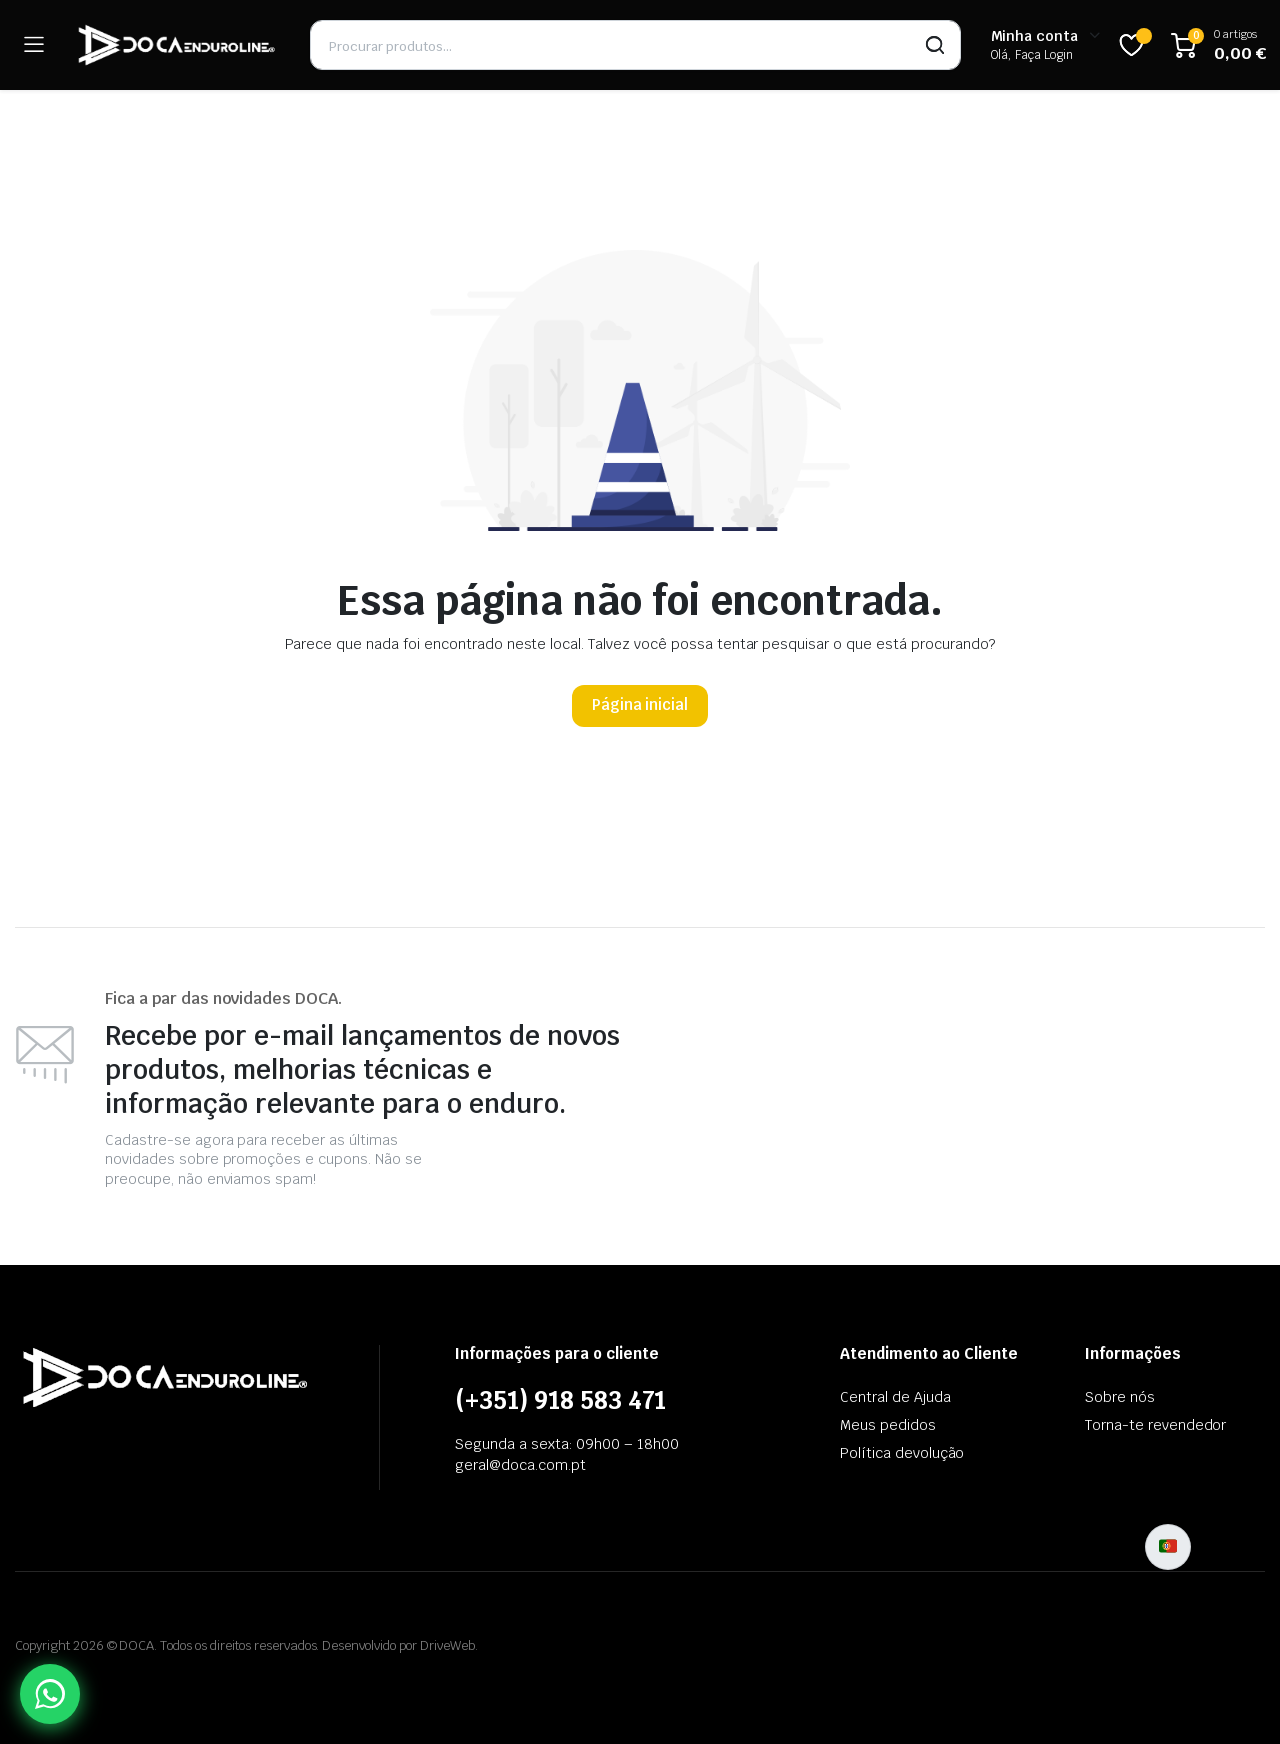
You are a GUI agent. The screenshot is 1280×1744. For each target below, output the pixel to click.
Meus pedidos (888, 1425)
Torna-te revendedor (1155, 1425)
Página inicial (640, 704)
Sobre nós (1120, 1397)
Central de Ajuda (895, 1397)
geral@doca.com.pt (520, 1465)
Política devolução (902, 1453)
